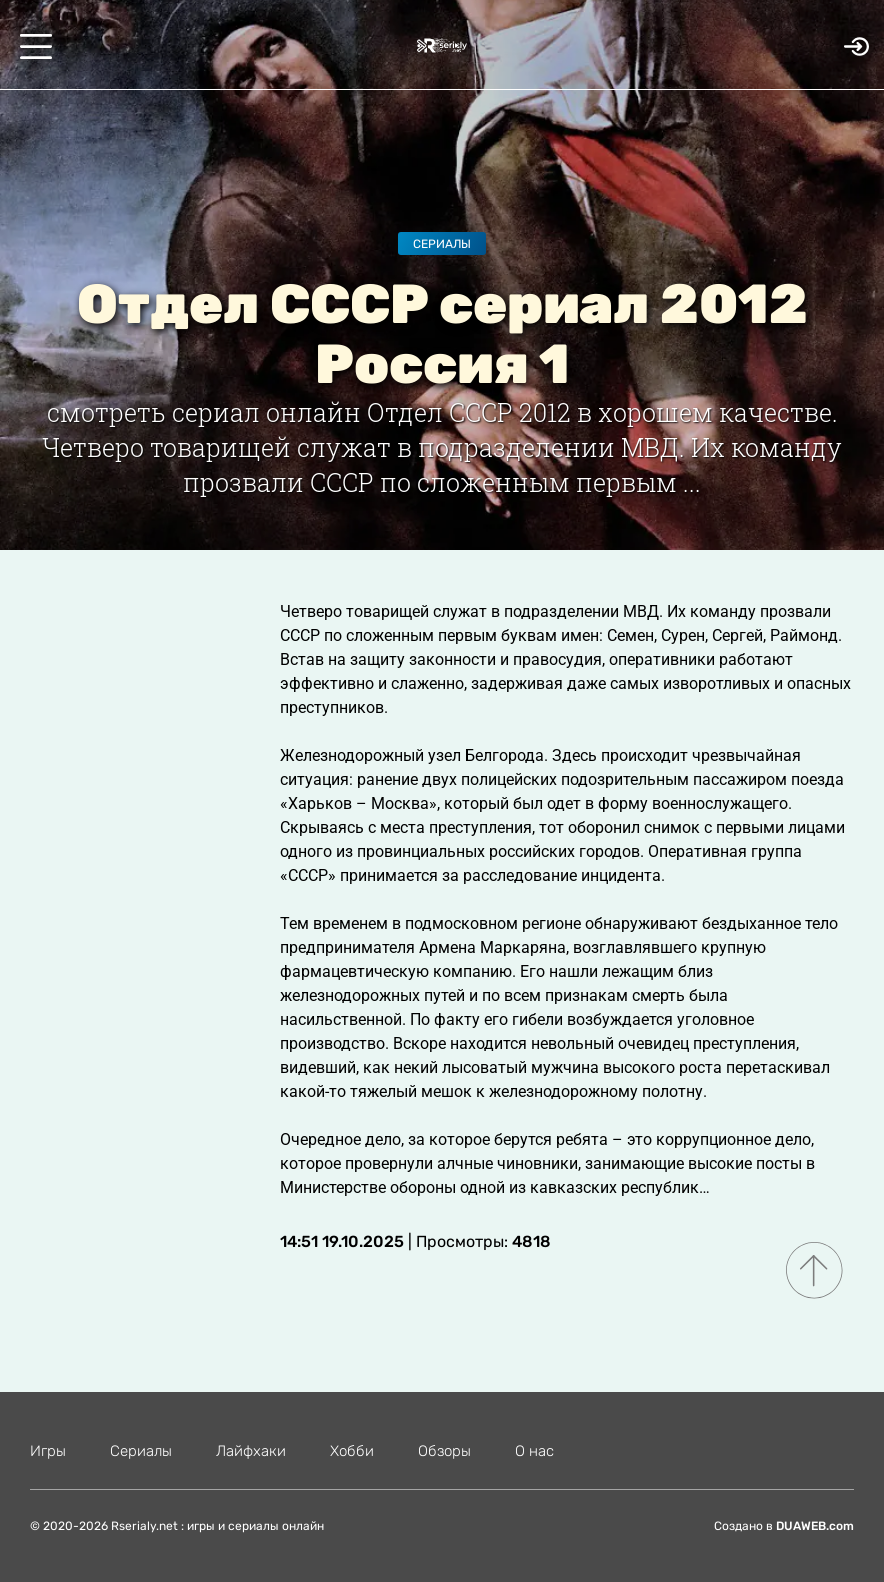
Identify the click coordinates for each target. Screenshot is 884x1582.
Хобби (352, 1451)
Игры (48, 1451)
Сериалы (442, 244)
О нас (534, 1451)
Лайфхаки (251, 1451)
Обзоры (444, 1451)
